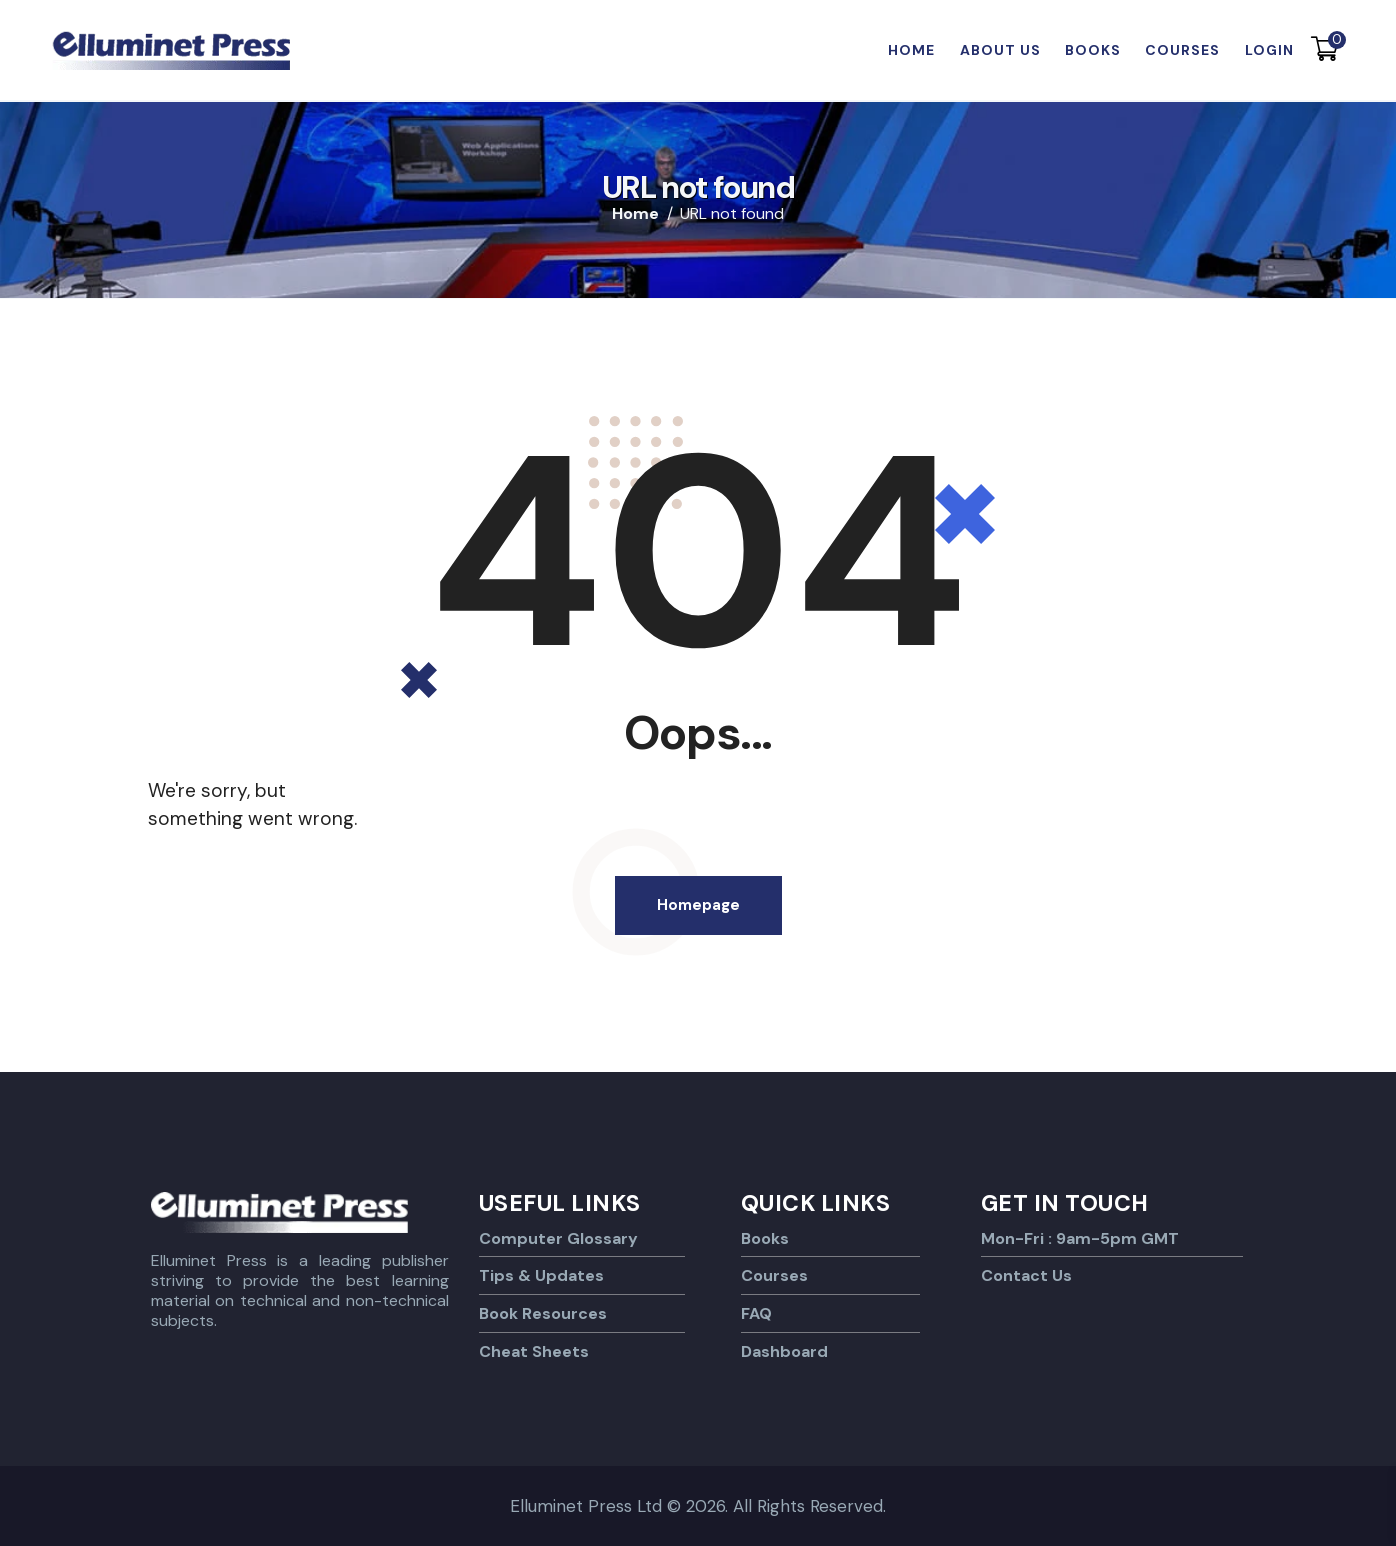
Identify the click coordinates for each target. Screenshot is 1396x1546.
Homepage (698, 905)
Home (635, 214)
